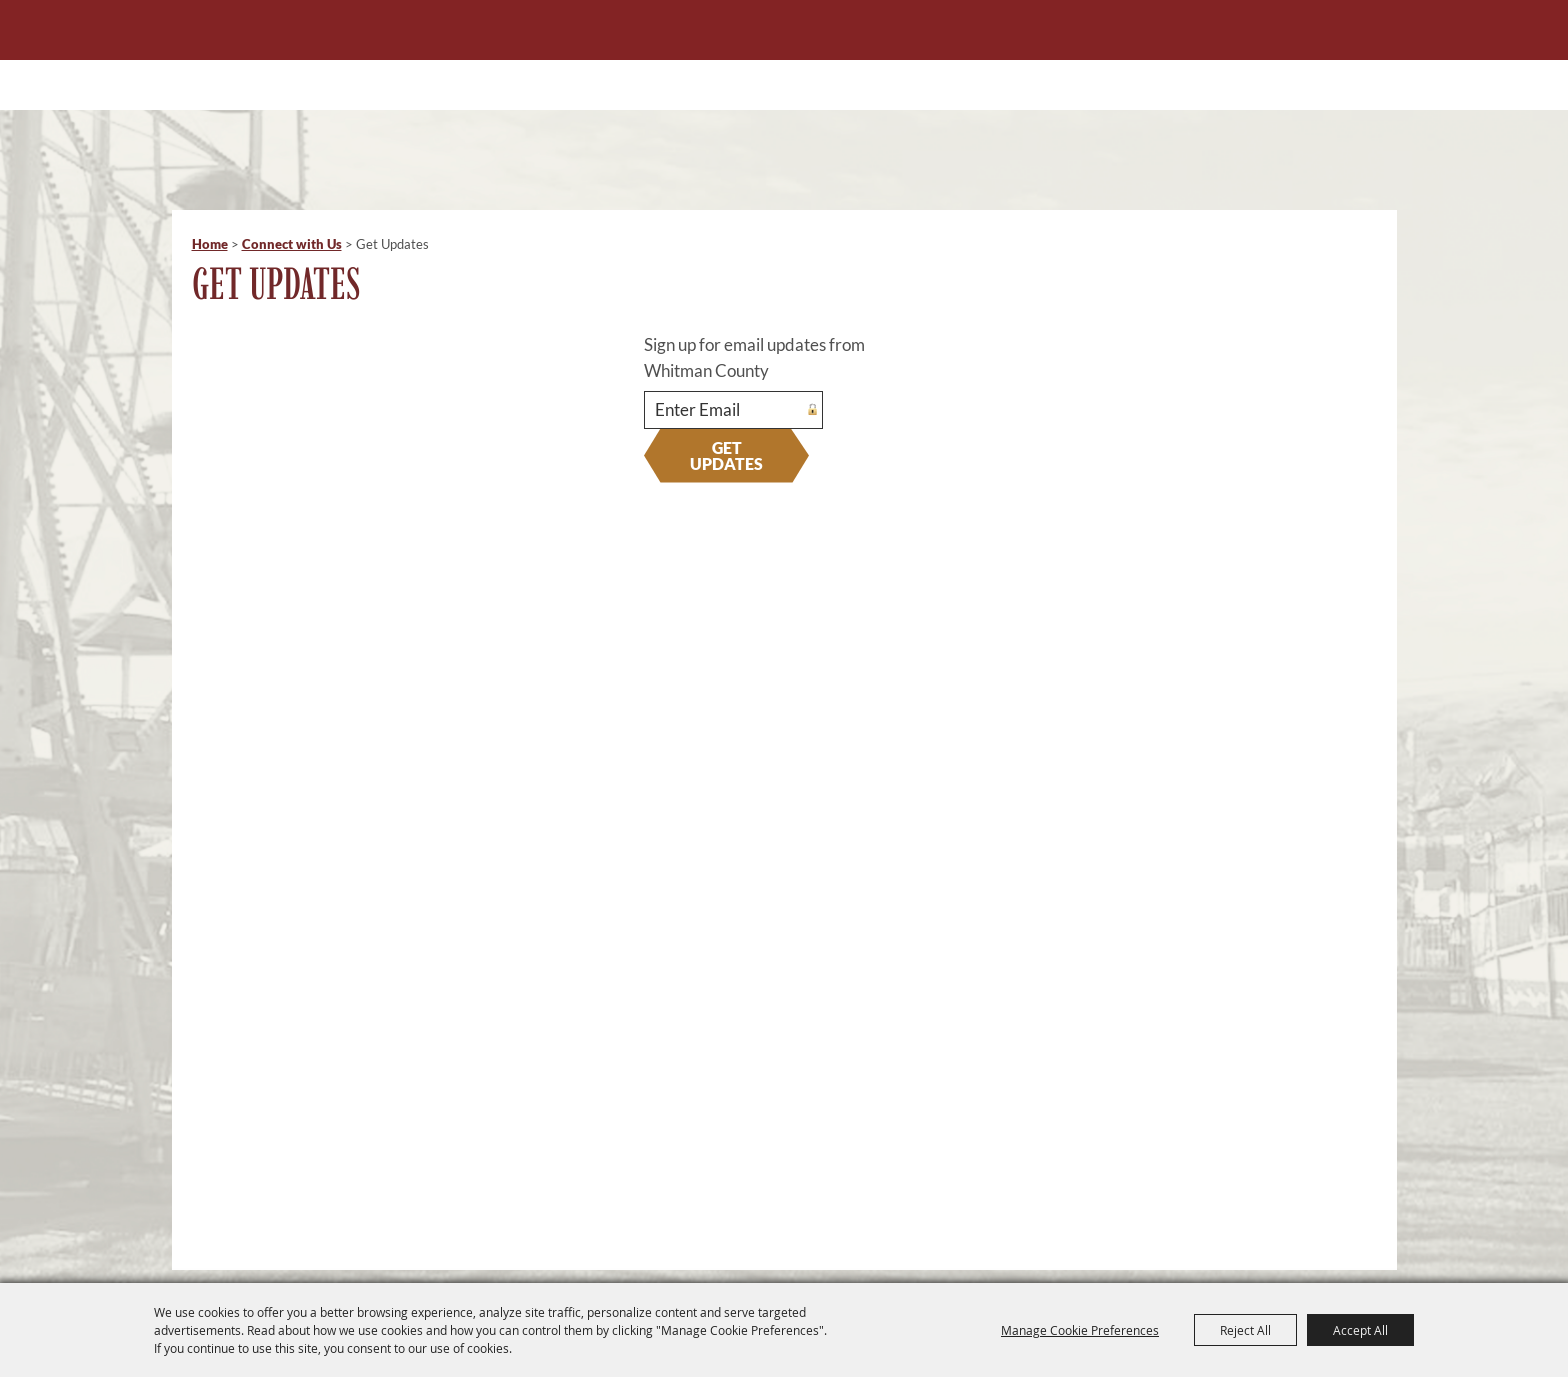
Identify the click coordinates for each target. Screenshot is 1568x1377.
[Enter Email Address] (733, 410)
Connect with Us (292, 244)
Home (210, 244)
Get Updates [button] (726, 455)
